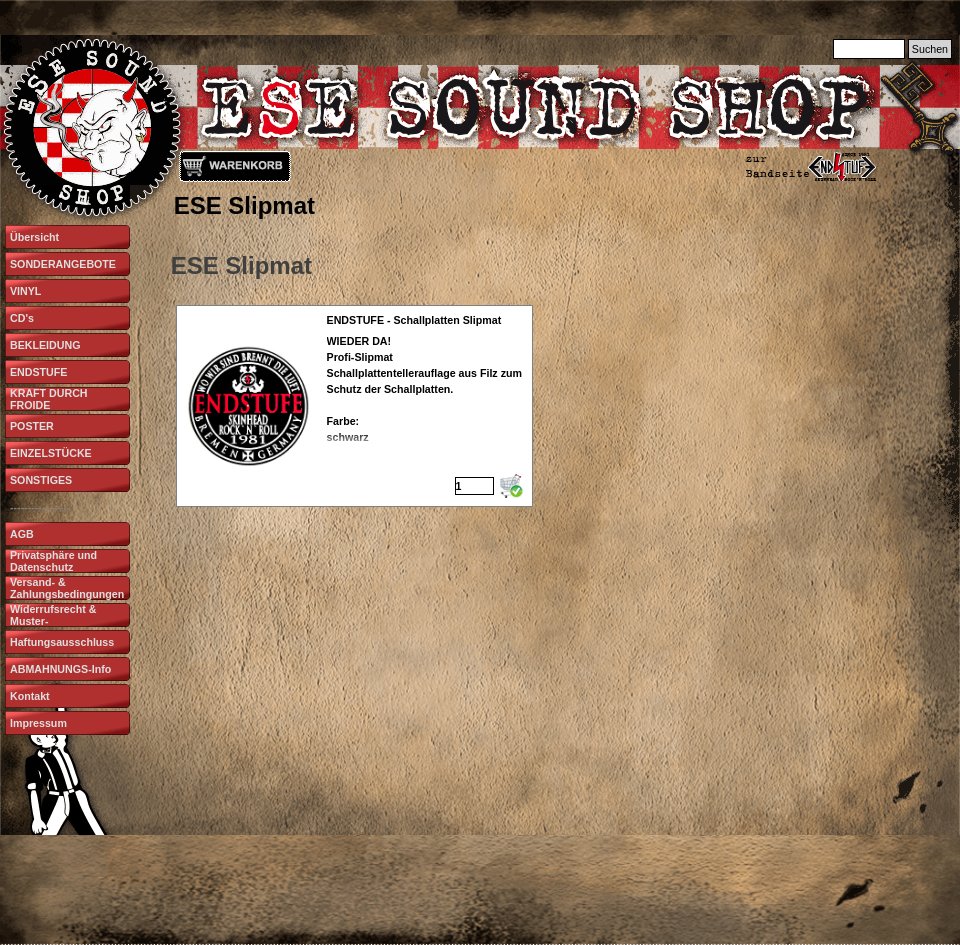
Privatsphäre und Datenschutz (53, 561)
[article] (354, 406)
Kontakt (30, 696)
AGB (22, 534)
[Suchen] (869, 49)
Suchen (930, 49)
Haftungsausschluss (62, 642)
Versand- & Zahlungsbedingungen (67, 588)
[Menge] (474, 486)
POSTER (32, 426)
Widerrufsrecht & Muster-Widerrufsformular (56, 621)
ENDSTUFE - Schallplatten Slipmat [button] (414, 320)
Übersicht (34, 237)
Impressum (38, 723)
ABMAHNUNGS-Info (60, 669)
